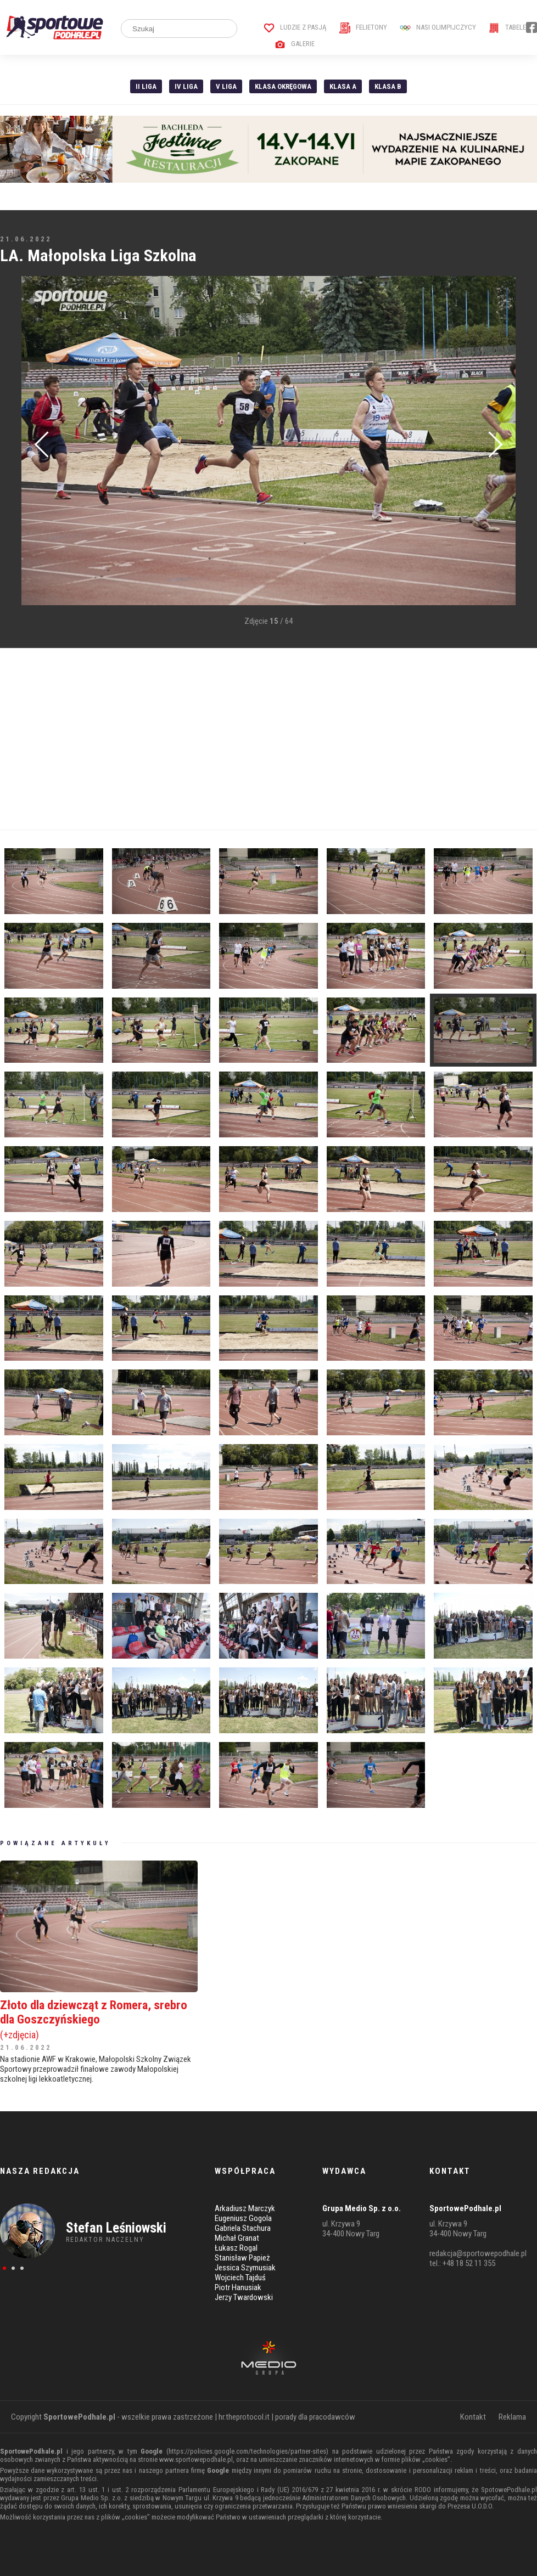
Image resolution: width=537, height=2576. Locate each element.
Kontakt (473, 2417)
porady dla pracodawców (315, 2417)
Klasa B (387, 86)
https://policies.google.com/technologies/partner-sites (247, 2451)
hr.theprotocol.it (244, 2417)
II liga (146, 86)
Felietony (363, 27)
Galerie (295, 44)
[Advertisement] (268, 739)
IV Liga (186, 86)
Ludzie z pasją (295, 27)
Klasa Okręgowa (283, 86)
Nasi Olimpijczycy (438, 27)
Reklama (512, 2417)
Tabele (507, 27)
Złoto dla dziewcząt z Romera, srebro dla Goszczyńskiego (99, 2019)
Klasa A (342, 86)
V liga (226, 86)
